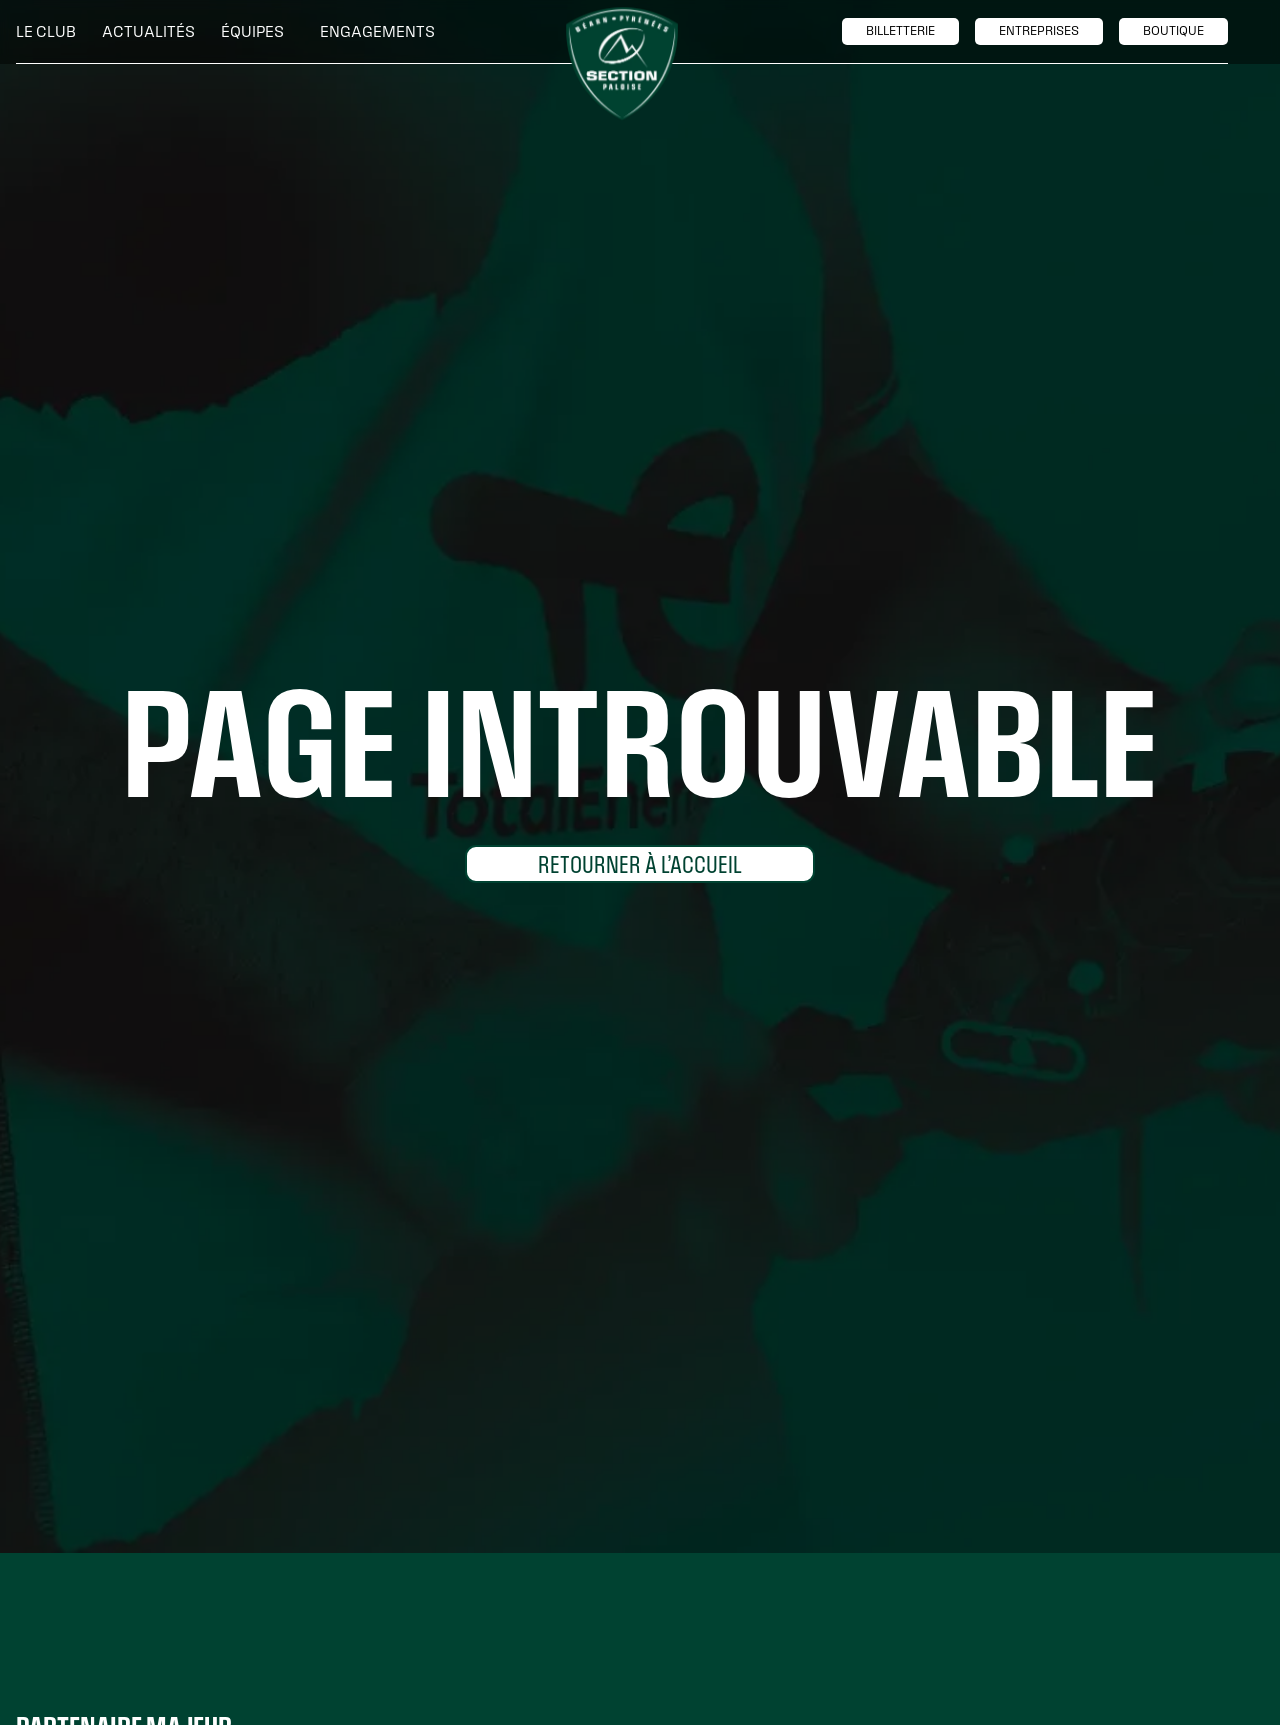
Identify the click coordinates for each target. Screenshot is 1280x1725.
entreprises (1039, 31)
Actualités (148, 31)
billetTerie (900, 31)
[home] (622, 64)
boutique (1173, 31)
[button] (51, 32)
